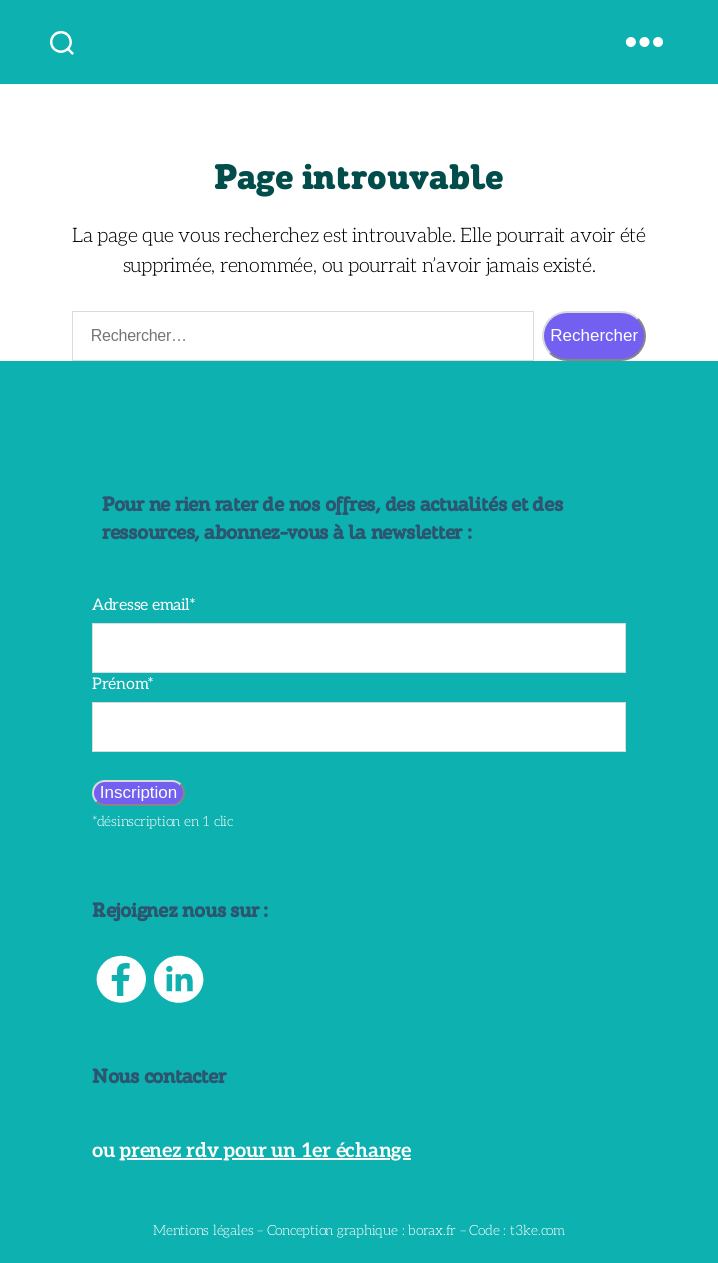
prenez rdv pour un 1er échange (265, 1151)
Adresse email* (144, 605)
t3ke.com (537, 1230)
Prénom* (123, 684)
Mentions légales (203, 1230)
